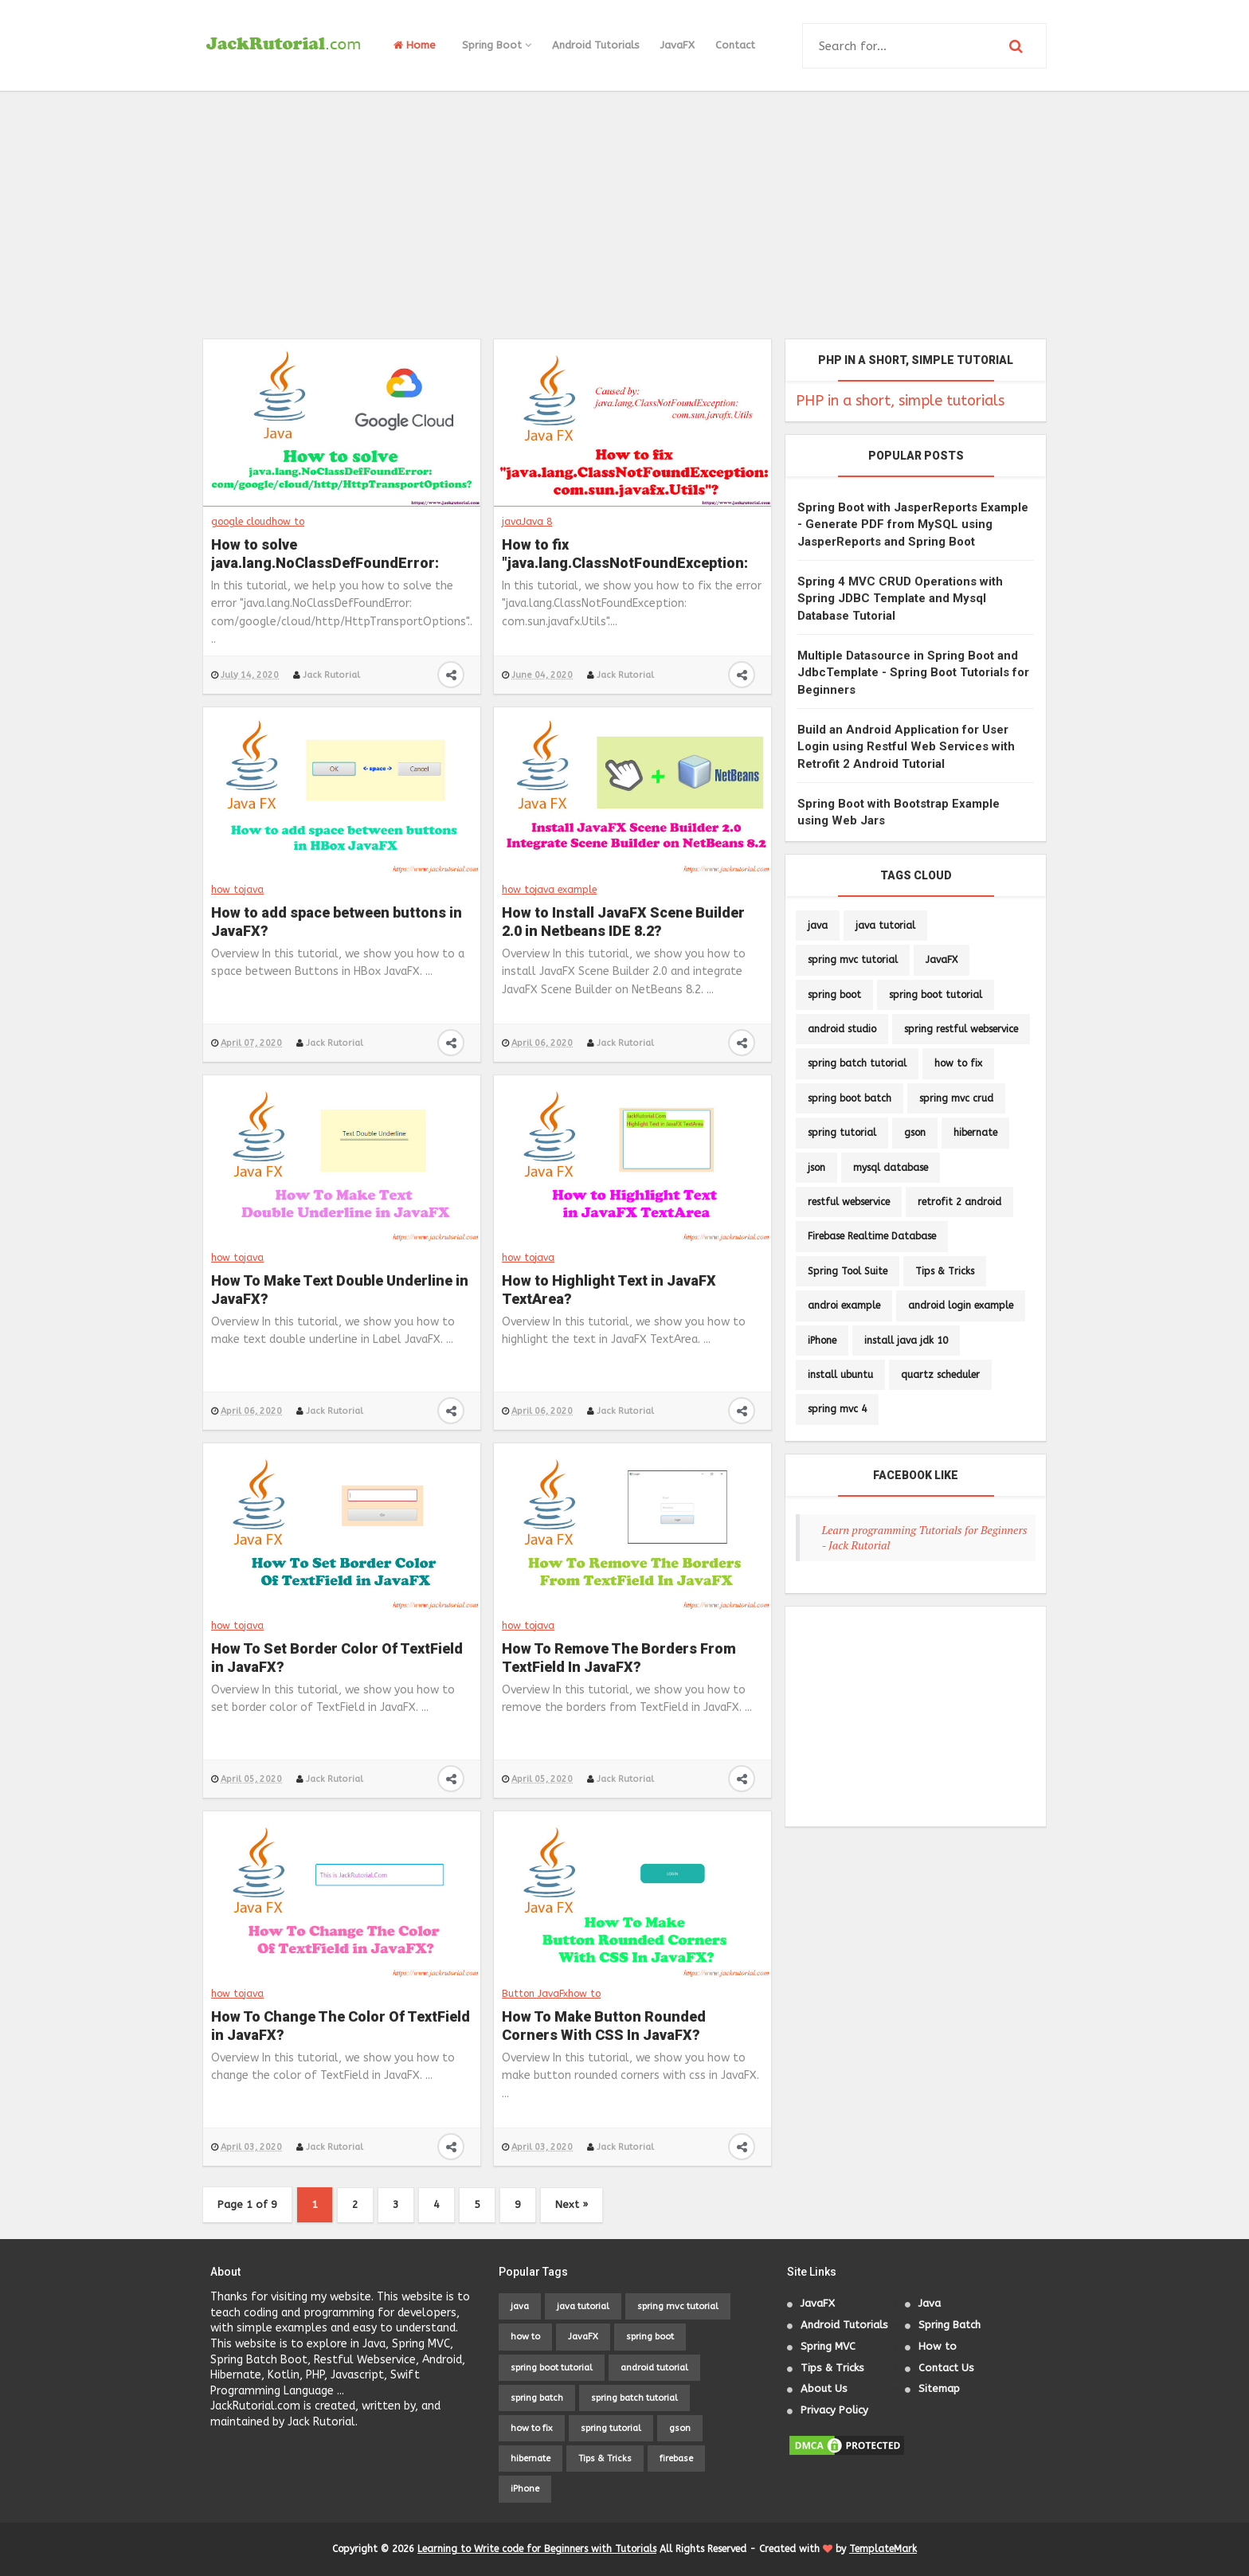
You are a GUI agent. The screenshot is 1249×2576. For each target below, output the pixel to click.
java (512, 521)
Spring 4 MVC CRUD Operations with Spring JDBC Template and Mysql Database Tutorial (900, 598)
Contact (735, 45)
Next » (571, 2204)
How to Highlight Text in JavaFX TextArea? (609, 1289)
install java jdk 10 (906, 1340)
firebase (676, 2458)
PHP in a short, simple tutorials (900, 400)
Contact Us (946, 2368)
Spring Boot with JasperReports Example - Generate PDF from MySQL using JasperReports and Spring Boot (912, 524)
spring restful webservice (961, 1029)
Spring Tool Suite (847, 1271)
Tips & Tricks (944, 1271)
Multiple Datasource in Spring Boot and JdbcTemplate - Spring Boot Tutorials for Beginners (913, 672)
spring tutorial (842, 1132)
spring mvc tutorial (853, 959)
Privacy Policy (834, 2410)
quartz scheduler (940, 1374)
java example (565, 889)
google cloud (241, 521)
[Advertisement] (624, 215)
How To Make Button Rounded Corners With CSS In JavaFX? (604, 2025)
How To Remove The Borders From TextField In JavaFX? (619, 1657)
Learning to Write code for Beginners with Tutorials (536, 2548)
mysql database (890, 1167)
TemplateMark (883, 2548)
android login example (960, 1305)
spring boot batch (849, 1098)
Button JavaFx (535, 1993)
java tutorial (885, 925)
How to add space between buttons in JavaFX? (336, 921)
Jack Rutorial (330, 675)
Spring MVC (828, 2346)
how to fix (958, 1063)
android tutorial (654, 2368)
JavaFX (677, 45)
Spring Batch (949, 2325)
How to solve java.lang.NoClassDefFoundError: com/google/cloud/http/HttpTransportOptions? (341, 555)
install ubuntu (840, 1374)
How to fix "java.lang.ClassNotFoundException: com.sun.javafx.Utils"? (625, 555)
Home (414, 45)
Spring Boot (496, 45)
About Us (824, 2388)
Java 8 (537, 521)
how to (288, 521)
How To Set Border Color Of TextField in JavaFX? (337, 1657)
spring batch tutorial (857, 1063)
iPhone (822, 1340)
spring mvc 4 (837, 1409)
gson (915, 1132)
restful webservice (849, 1202)
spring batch (537, 2398)
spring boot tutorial (935, 994)
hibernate (975, 1132)
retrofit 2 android (959, 1202)
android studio (842, 1029)
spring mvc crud (956, 1098)
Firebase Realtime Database (872, 1236)
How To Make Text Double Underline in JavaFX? (339, 1289)
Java (929, 2303)
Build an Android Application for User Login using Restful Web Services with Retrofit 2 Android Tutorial (906, 746)
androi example (844, 1305)
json (816, 1167)
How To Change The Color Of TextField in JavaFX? (340, 2025)
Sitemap (939, 2388)
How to (937, 2346)
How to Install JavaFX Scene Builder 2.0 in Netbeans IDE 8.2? (623, 921)
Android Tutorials (596, 45)
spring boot (834, 994)
